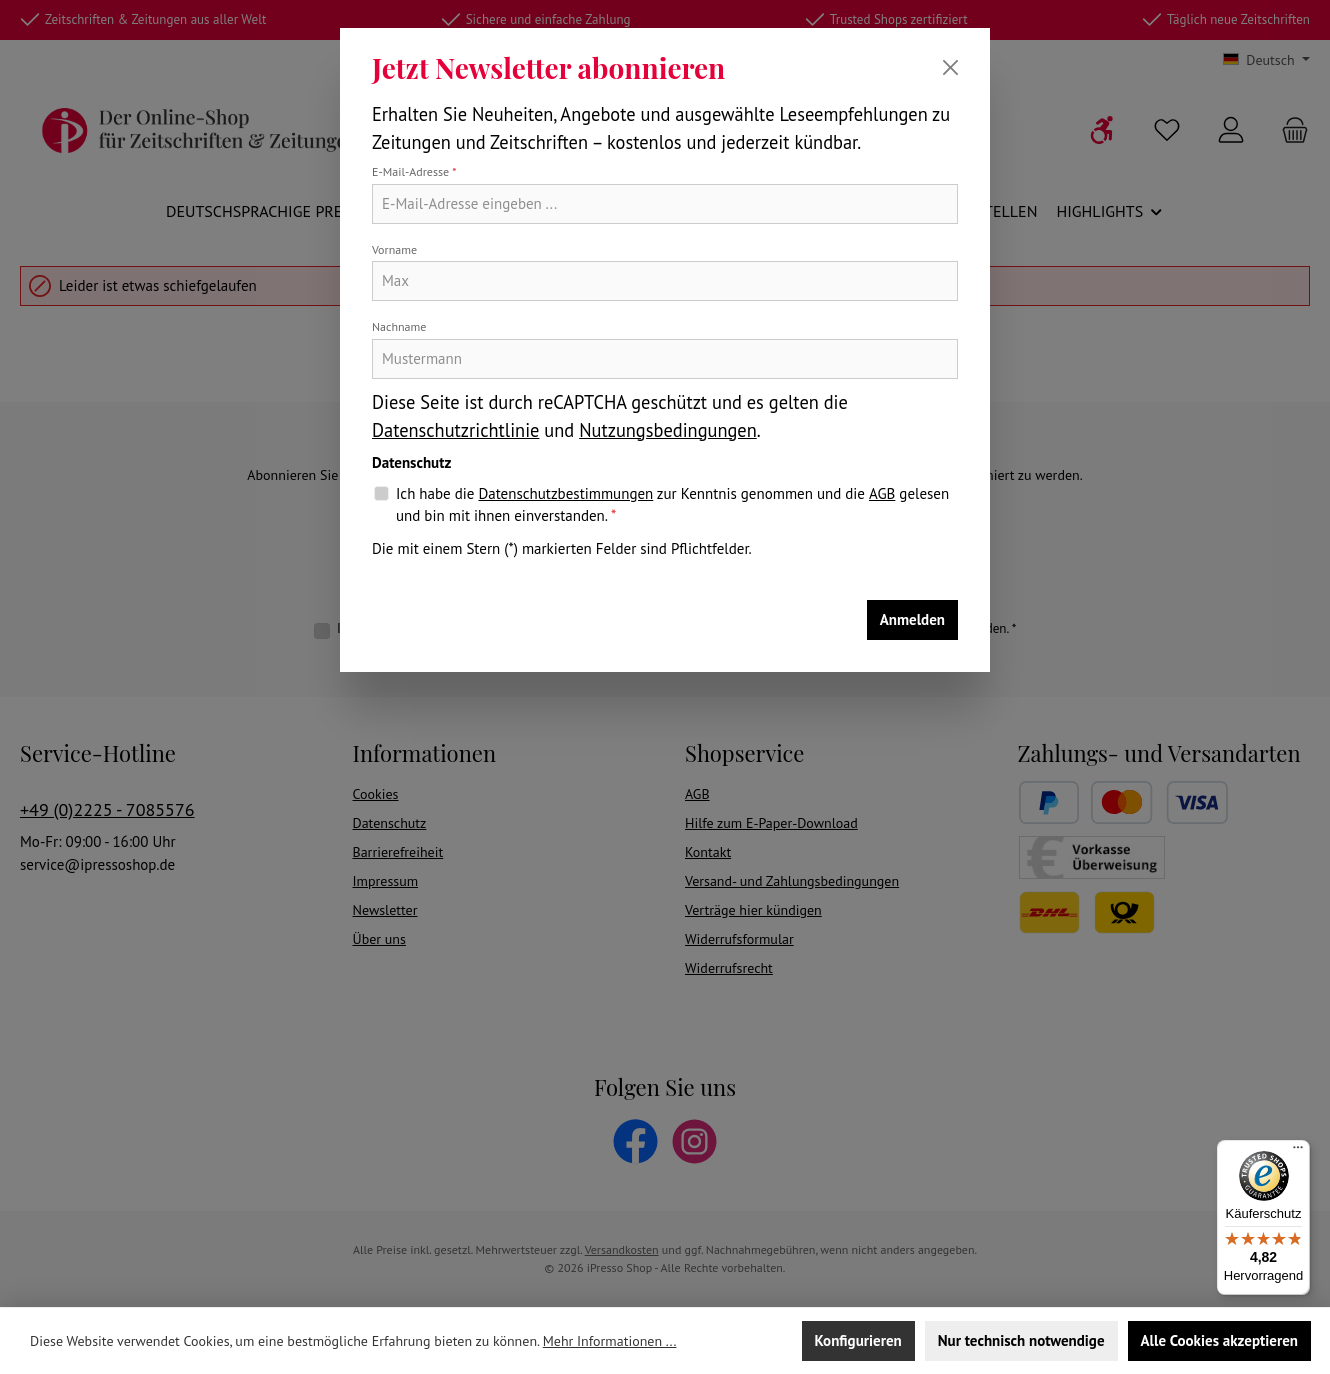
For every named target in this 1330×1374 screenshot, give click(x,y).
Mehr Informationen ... (610, 1341)
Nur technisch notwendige (1021, 1340)
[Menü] (1298, 1152)
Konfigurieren (858, 1340)
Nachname (399, 326)
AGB (882, 493)
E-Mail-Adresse (414, 171)
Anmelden (912, 619)
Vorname (394, 249)
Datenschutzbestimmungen (565, 493)
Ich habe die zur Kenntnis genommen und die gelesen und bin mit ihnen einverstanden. (672, 504)
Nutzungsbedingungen (668, 430)
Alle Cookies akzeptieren (1219, 1340)
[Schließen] (950, 67)
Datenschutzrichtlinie (455, 430)
